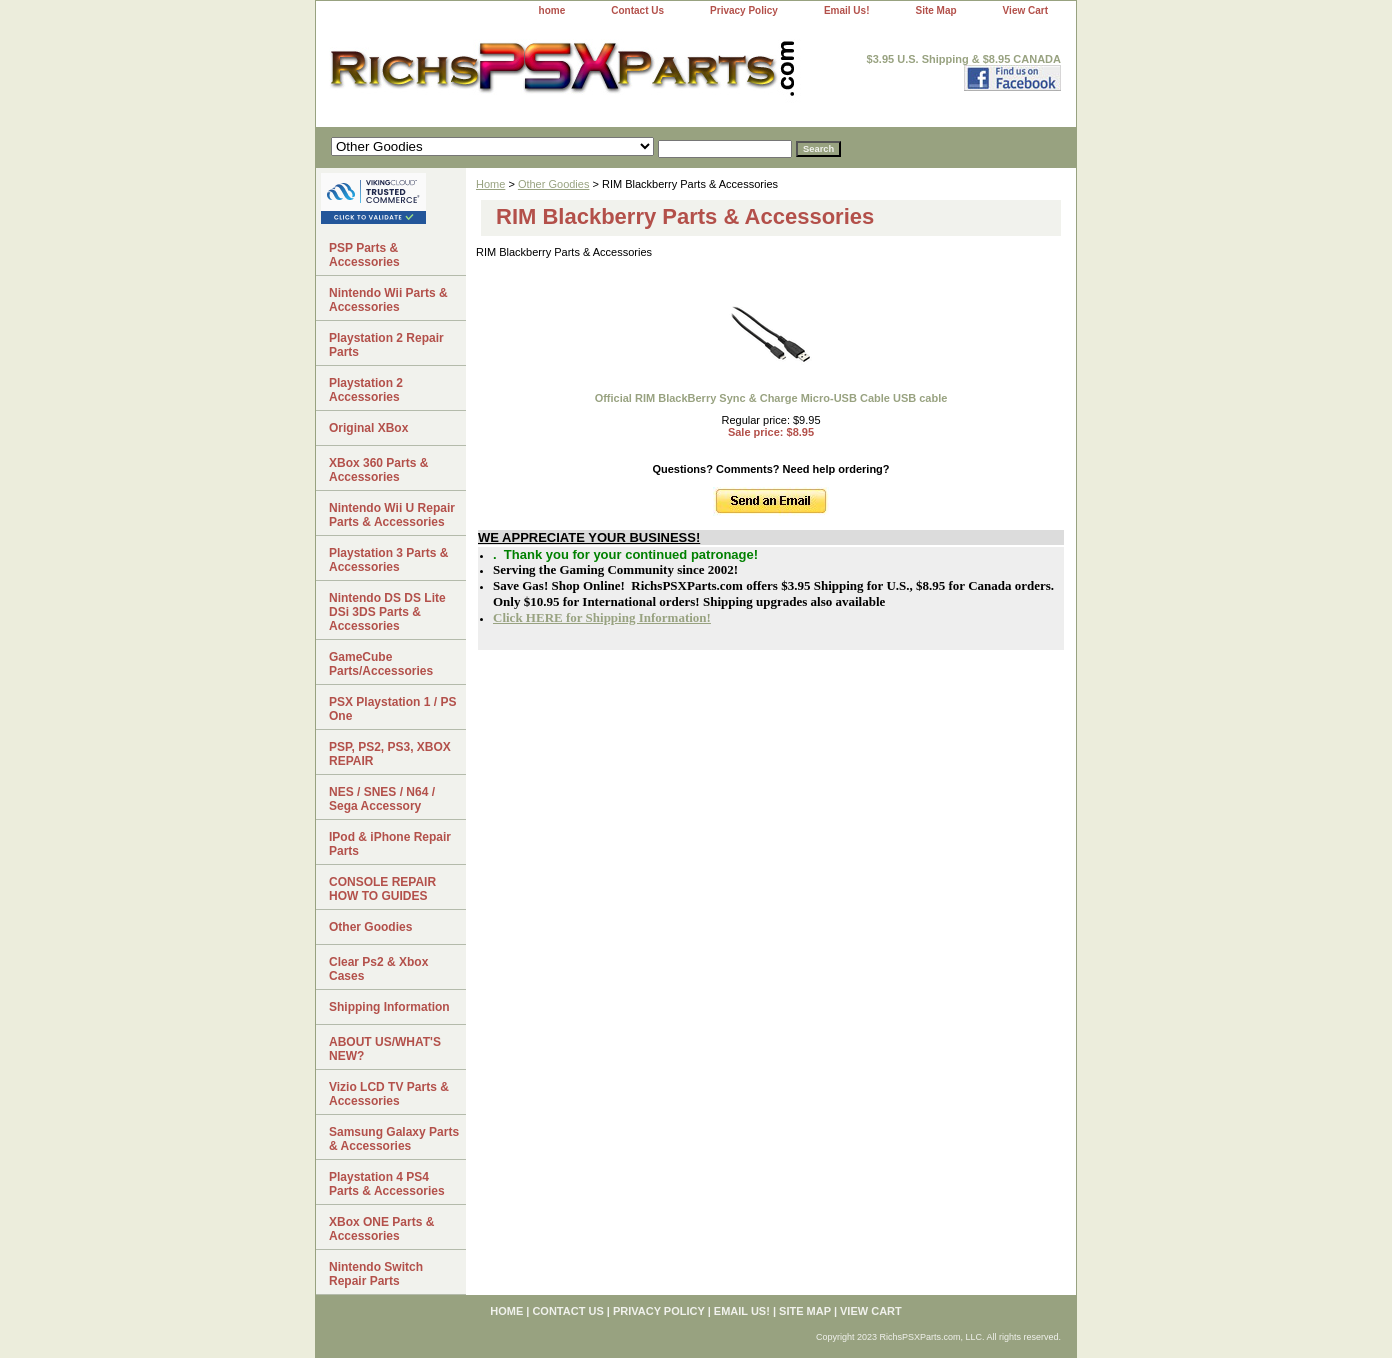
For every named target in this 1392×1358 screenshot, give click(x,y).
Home (490, 184)
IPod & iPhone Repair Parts (390, 844)
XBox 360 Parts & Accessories (378, 470)
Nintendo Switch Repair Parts (376, 1274)
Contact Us (637, 10)
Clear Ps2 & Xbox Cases (378, 969)
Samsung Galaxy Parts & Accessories (394, 1139)
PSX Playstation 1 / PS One (392, 709)
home (552, 10)
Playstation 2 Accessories (366, 390)
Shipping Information (389, 1007)
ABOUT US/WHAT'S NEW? (385, 1049)
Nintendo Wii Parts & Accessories (388, 300)
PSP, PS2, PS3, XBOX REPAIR (390, 754)
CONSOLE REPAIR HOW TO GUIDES (382, 889)
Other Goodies (554, 184)
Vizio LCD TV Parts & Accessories (389, 1094)
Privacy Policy (744, 10)
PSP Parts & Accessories (364, 255)
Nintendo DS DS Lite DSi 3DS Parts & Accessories (387, 612)
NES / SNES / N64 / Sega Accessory (382, 799)
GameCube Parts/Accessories (381, 664)
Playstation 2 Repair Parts (386, 345)
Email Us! (847, 10)
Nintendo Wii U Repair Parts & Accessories (392, 515)
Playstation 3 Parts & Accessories (388, 560)
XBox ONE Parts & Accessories (381, 1229)
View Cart (1025, 10)
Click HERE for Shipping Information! (602, 617)
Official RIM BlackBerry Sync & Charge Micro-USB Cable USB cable (771, 398)
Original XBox (368, 428)
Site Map (935, 10)
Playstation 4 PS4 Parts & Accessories (387, 1184)
